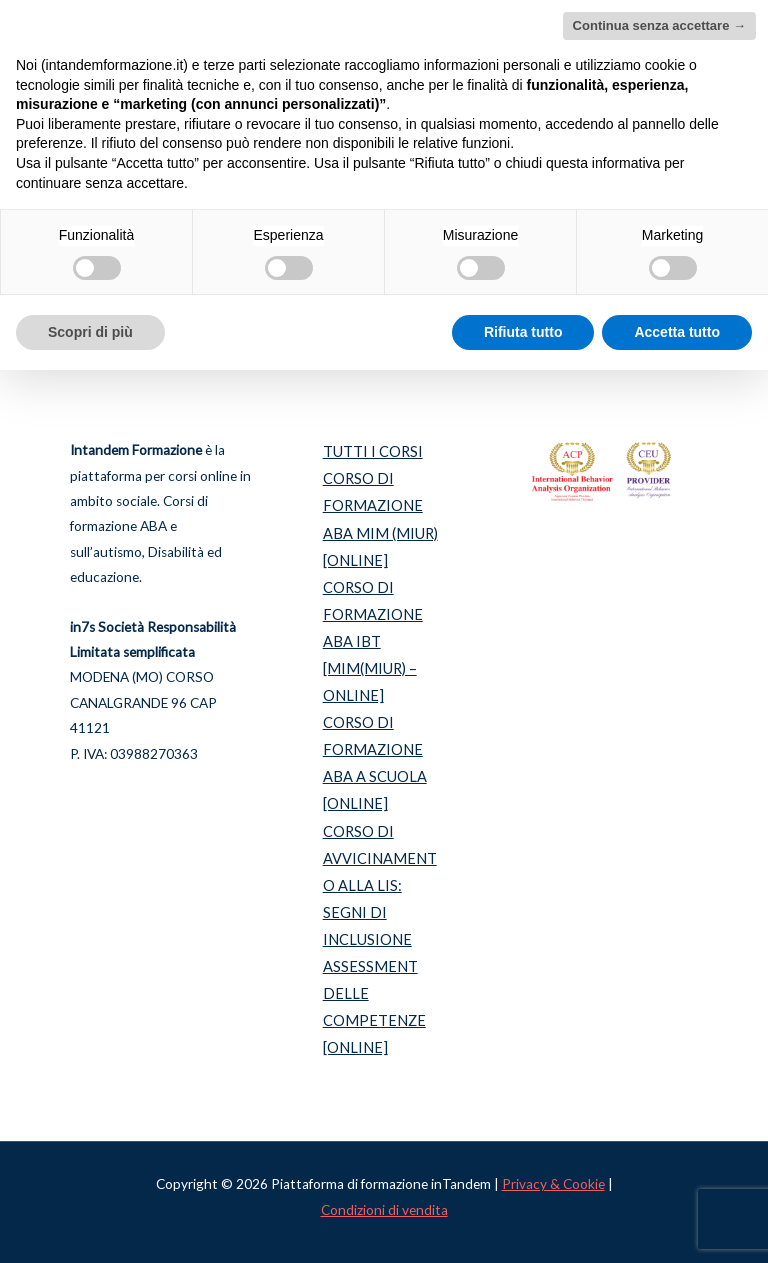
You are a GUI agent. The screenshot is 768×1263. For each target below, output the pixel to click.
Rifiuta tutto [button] (523, 332)
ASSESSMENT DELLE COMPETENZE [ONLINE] (374, 1007)
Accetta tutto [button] (677, 332)
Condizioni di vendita (384, 1210)
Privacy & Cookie (553, 1184)
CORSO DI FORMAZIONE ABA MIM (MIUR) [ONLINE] (380, 519)
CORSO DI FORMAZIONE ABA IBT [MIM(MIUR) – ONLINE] (373, 641)
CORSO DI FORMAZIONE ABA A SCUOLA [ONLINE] (375, 763)
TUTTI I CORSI (373, 451)
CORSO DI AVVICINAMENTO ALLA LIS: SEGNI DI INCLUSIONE (380, 885)
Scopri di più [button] (90, 332)
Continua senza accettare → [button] (659, 25)
